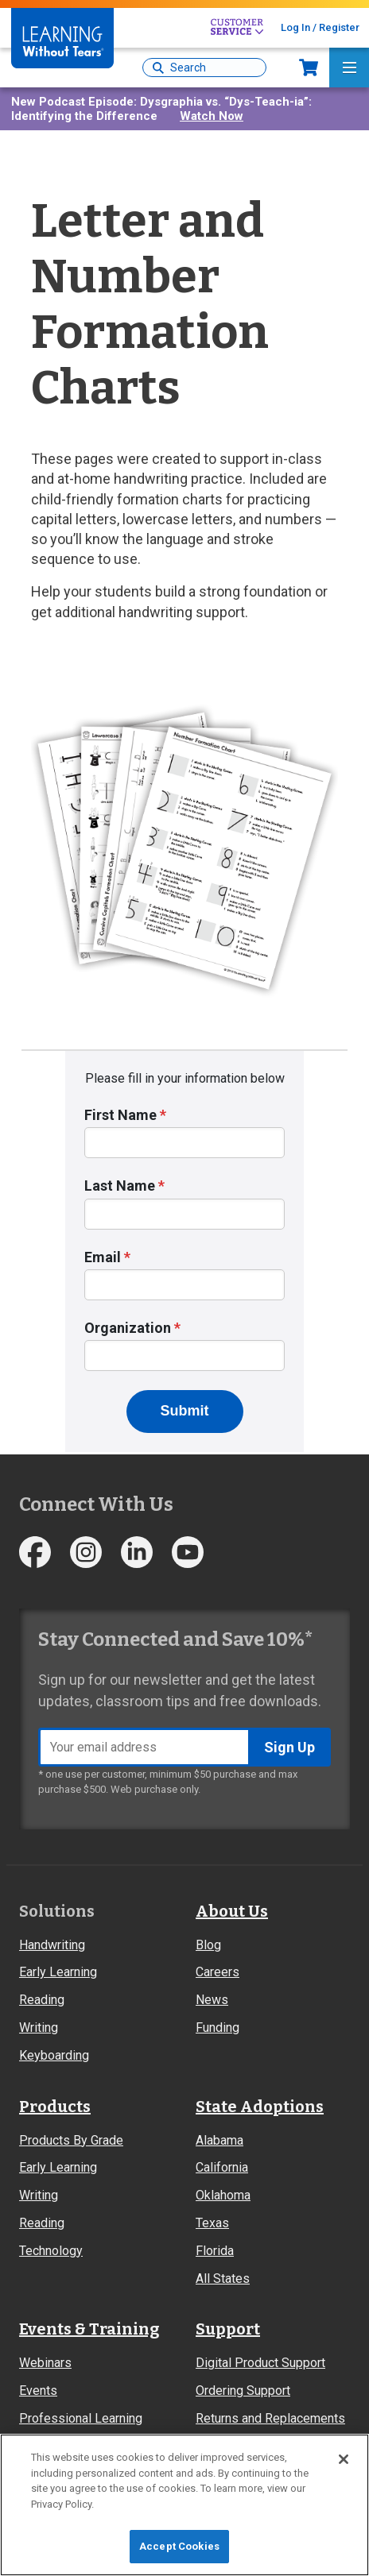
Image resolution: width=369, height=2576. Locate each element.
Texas (212, 2222)
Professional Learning (80, 2418)
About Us (232, 1911)
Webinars (45, 2362)
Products (55, 2106)
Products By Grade (71, 2140)
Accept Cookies (179, 2546)
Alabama (219, 2140)
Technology (51, 2250)
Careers (217, 1971)
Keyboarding (54, 2055)
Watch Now (211, 116)
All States (223, 2278)
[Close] (343, 2459)
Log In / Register (320, 27)
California (222, 2167)
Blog (208, 1944)
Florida (215, 2250)
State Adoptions (260, 2106)
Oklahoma (223, 2195)
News (212, 1999)
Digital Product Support (260, 2362)
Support (228, 2328)
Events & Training (89, 2328)
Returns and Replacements (270, 2418)
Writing (38, 2027)
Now (308, 67)
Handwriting (52, 1944)
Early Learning (58, 1971)
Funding (217, 2027)
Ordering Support (243, 2390)
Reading (41, 1999)
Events (38, 2390)
